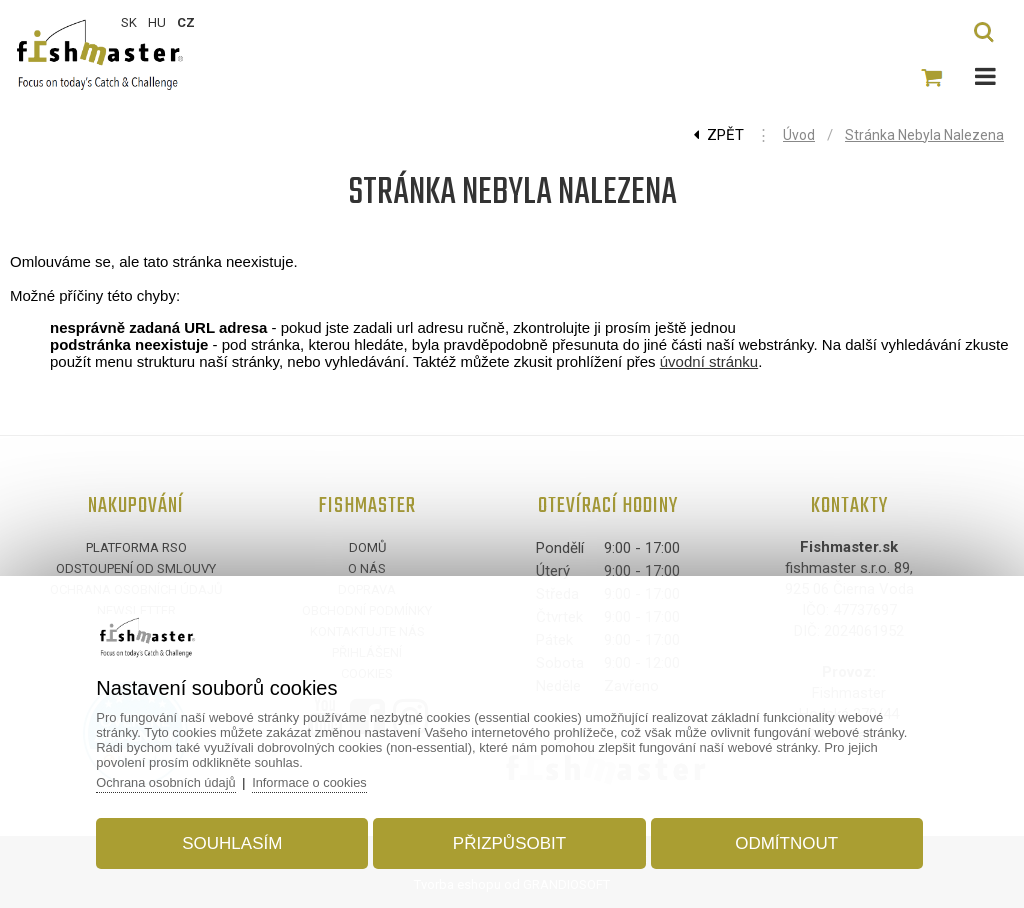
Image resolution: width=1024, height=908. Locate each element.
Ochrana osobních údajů (173, 780)
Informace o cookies (319, 780)
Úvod (799, 135)
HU (157, 22)
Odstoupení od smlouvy (136, 568)
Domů (367, 547)
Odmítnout (782, 841)
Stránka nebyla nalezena (924, 135)
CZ (186, 22)
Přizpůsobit (509, 841)
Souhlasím (236, 841)
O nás (367, 568)
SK (129, 22)
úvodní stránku (709, 361)
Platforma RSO (136, 547)
